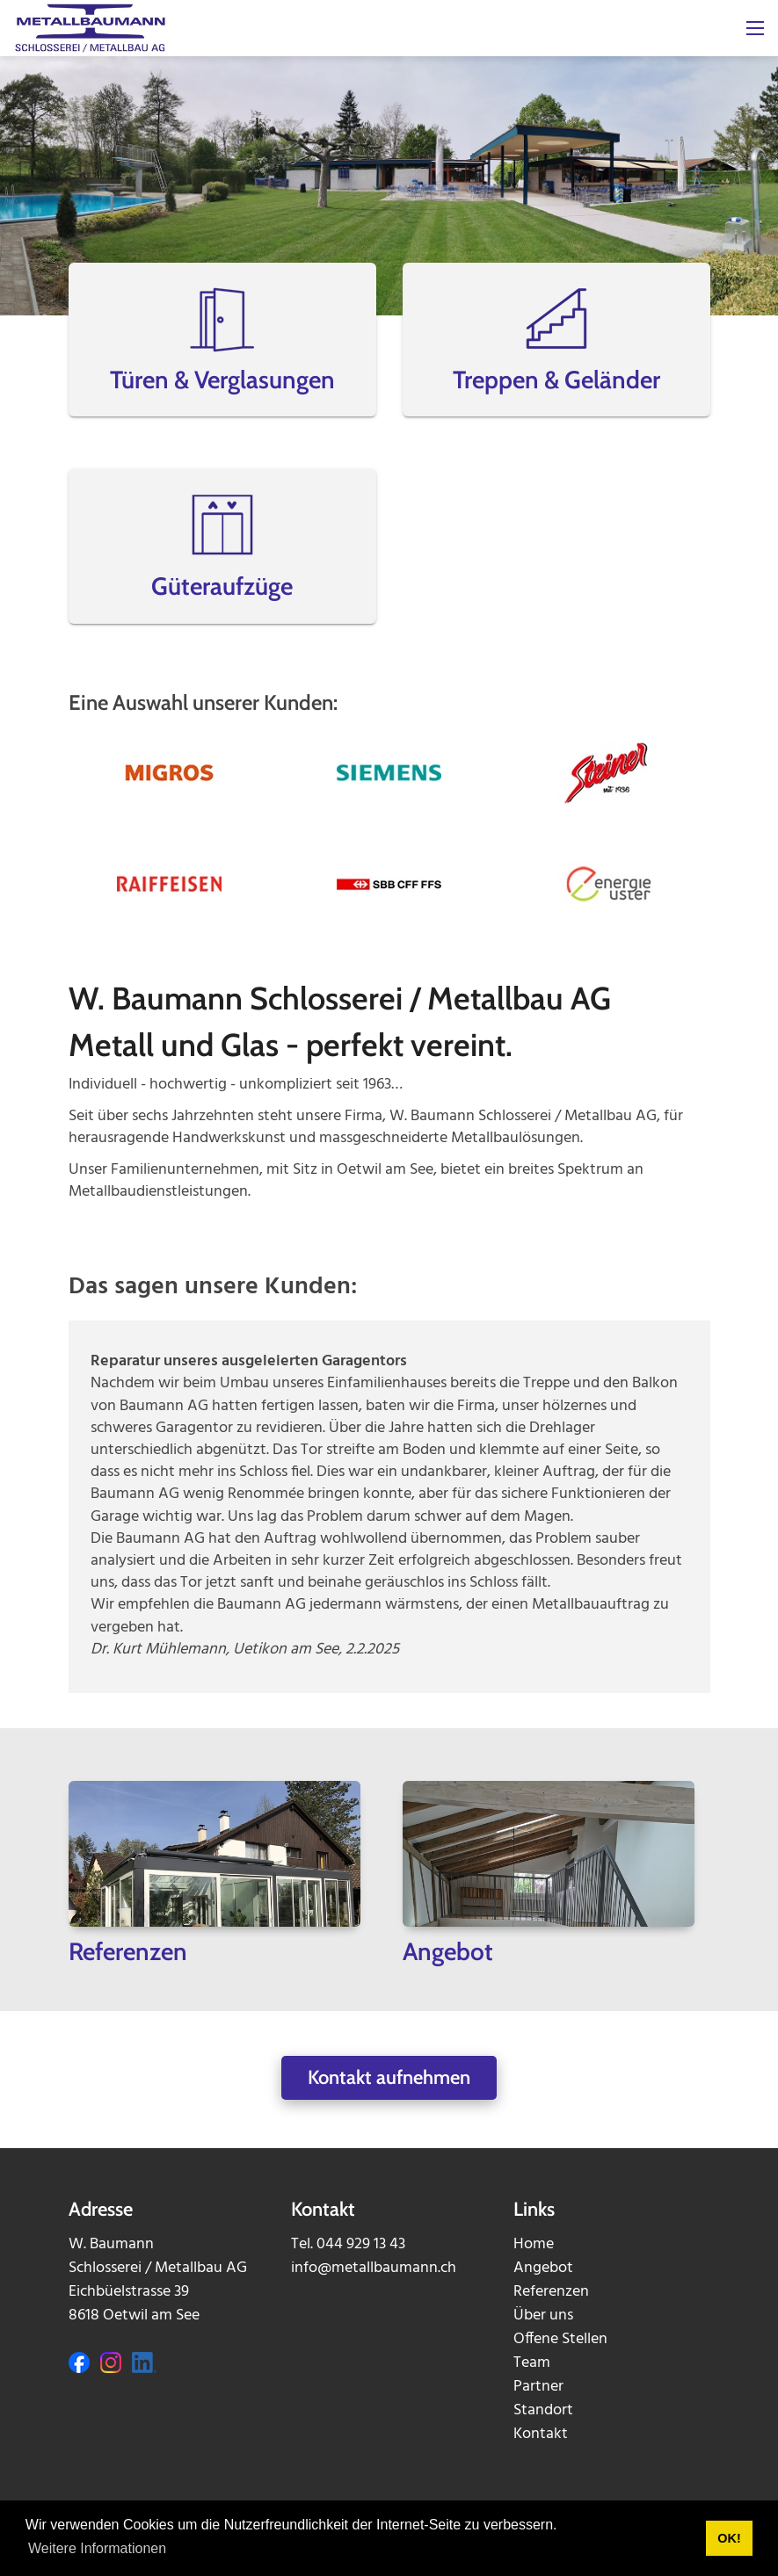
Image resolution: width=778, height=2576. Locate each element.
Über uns (543, 2315)
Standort (543, 2410)
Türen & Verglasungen (222, 379)
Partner (538, 2386)
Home (533, 2244)
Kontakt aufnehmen (389, 2077)
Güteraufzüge (222, 586)
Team (531, 2363)
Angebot (543, 2268)
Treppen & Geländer (556, 379)
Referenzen (551, 2292)
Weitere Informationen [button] (97, 2548)
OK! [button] (728, 2538)
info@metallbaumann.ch (373, 2268)
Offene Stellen (560, 2339)
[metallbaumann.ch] (90, 28)
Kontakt (540, 2434)
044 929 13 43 (360, 2244)
